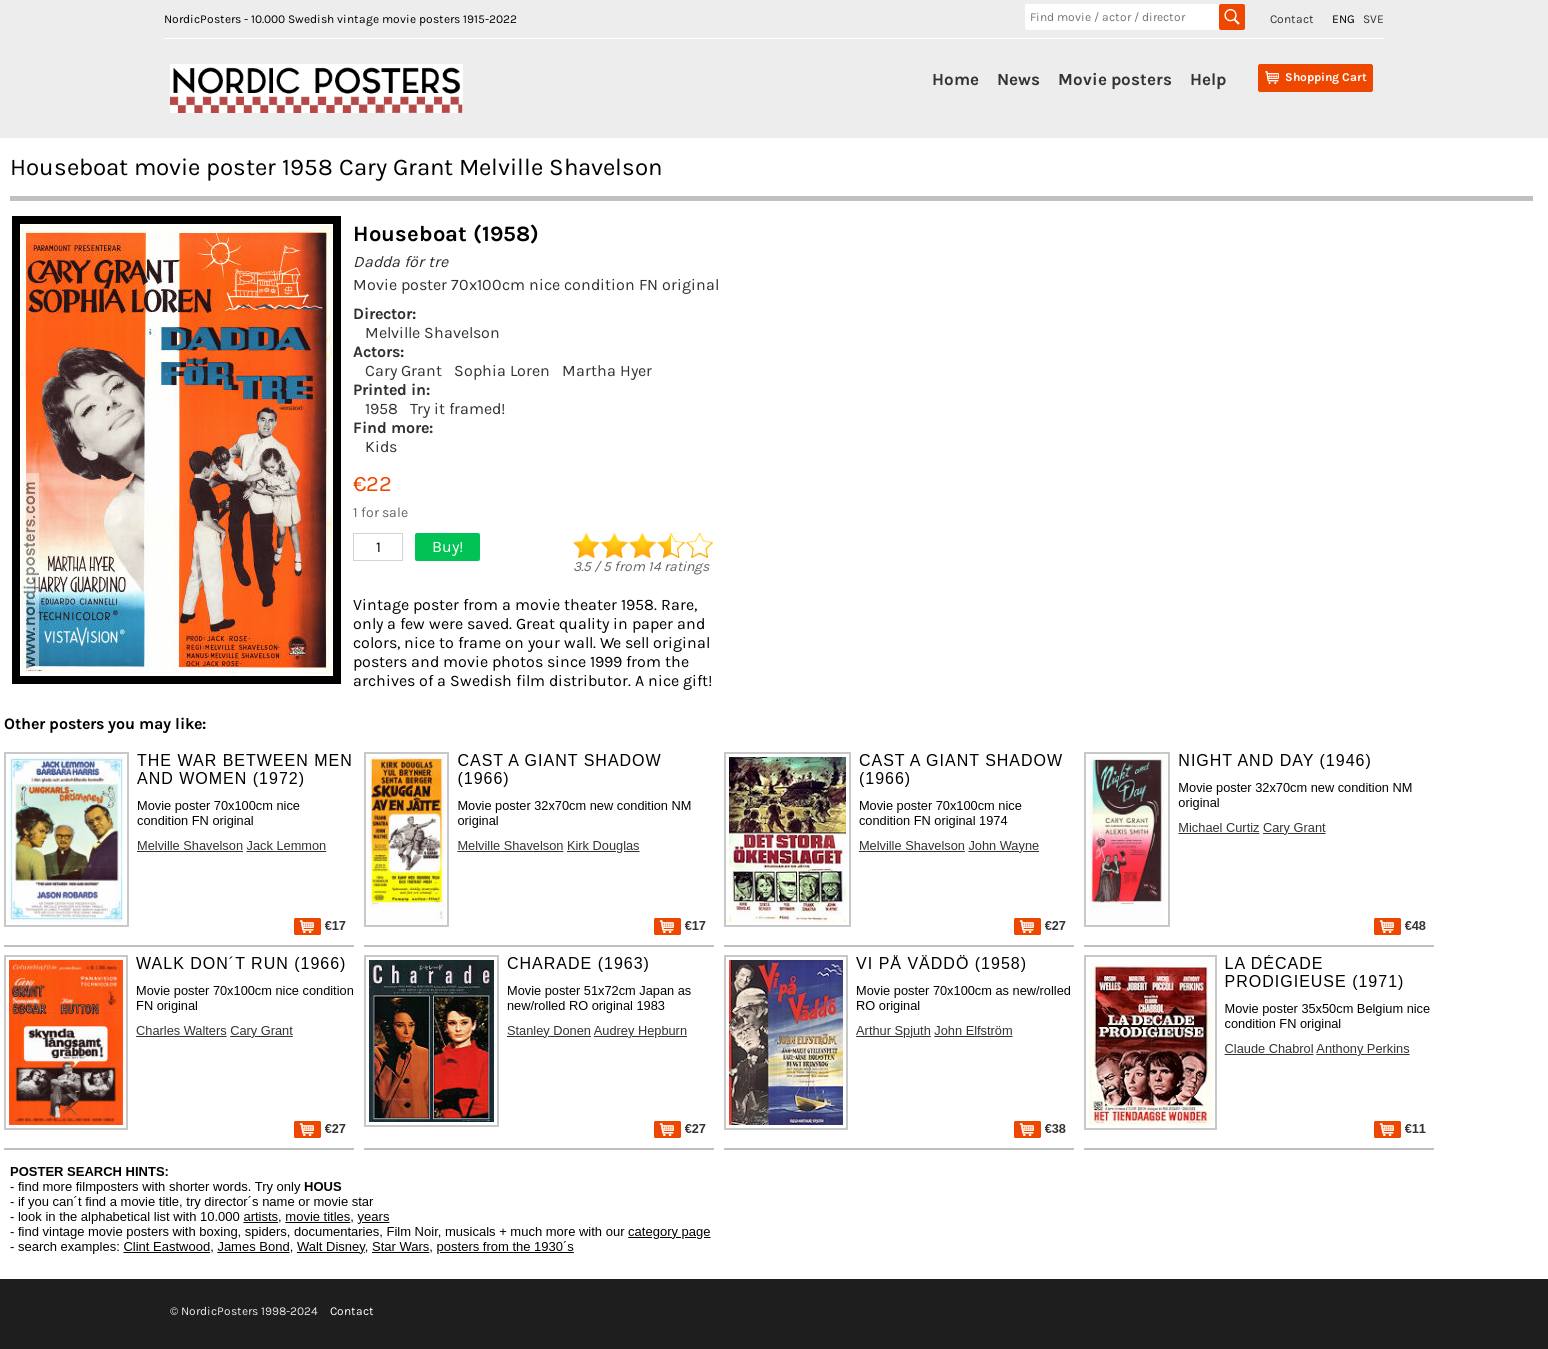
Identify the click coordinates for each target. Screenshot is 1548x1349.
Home (955, 79)
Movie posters (1115, 79)
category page (669, 1231)
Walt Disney (331, 1246)
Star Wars (400, 1246)
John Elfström (973, 1030)
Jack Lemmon (287, 845)
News (1018, 79)
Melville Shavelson (432, 332)
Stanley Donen (549, 1030)
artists (260, 1216)
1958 (381, 408)
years (374, 1216)
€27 (1040, 925)
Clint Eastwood (166, 1246)
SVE (1373, 19)
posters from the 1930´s (505, 1246)
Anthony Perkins (1362, 1048)
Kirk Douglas (603, 845)
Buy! (447, 546)
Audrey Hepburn (640, 1030)
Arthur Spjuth (893, 1030)
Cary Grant (403, 370)
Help (1208, 79)
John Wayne (1003, 845)
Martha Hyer (607, 370)
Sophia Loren (502, 370)
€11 (1400, 1128)
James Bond (253, 1246)
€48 (1400, 925)
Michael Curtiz (1218, 827)
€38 (1040, 1128)
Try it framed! (457, 408)
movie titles (317, 1216)
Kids (381, 446)
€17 (320, 925)
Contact (1292, 19)
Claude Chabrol (1269, 1048)
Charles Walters (181, 1030)
